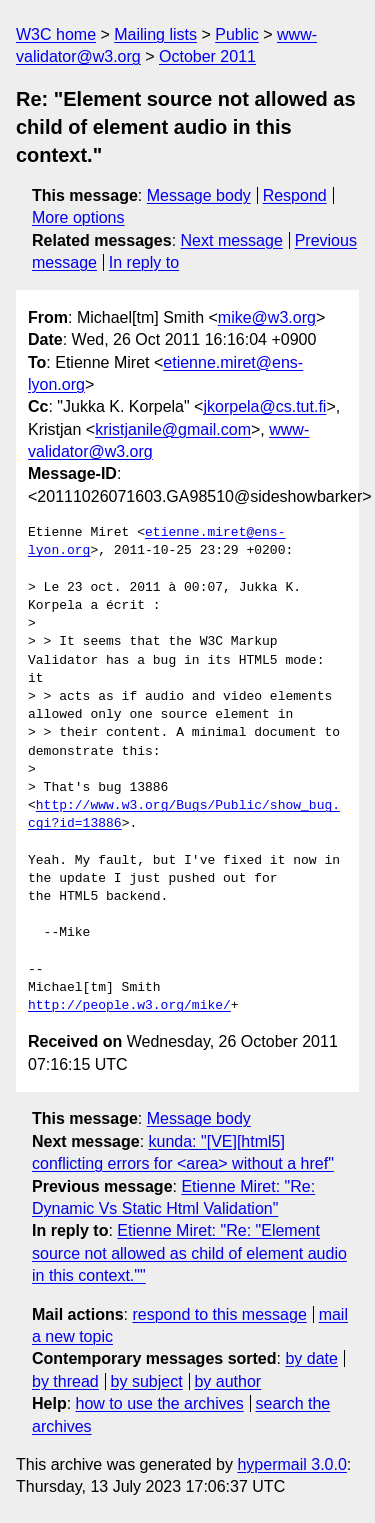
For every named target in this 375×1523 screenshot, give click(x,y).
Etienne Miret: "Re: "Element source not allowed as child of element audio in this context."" (189, 1253)
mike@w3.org (267, 317)
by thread (65, 1381)
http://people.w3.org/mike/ (129, 1006)
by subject (147, 1381)
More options (78, 217)
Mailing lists (155, 34)
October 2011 (207, 56)
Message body (199, 195)
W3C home (56, 34)
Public (237, 34)
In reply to (144, 262)
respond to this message (219, 1314)
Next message (232, 240)
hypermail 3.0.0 (291, 1464)
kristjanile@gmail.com (173, 429)
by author (227, 1381)
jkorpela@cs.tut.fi (264, 406)
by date (311, 1358)
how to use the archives (160, 1403)
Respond (295, 195)
